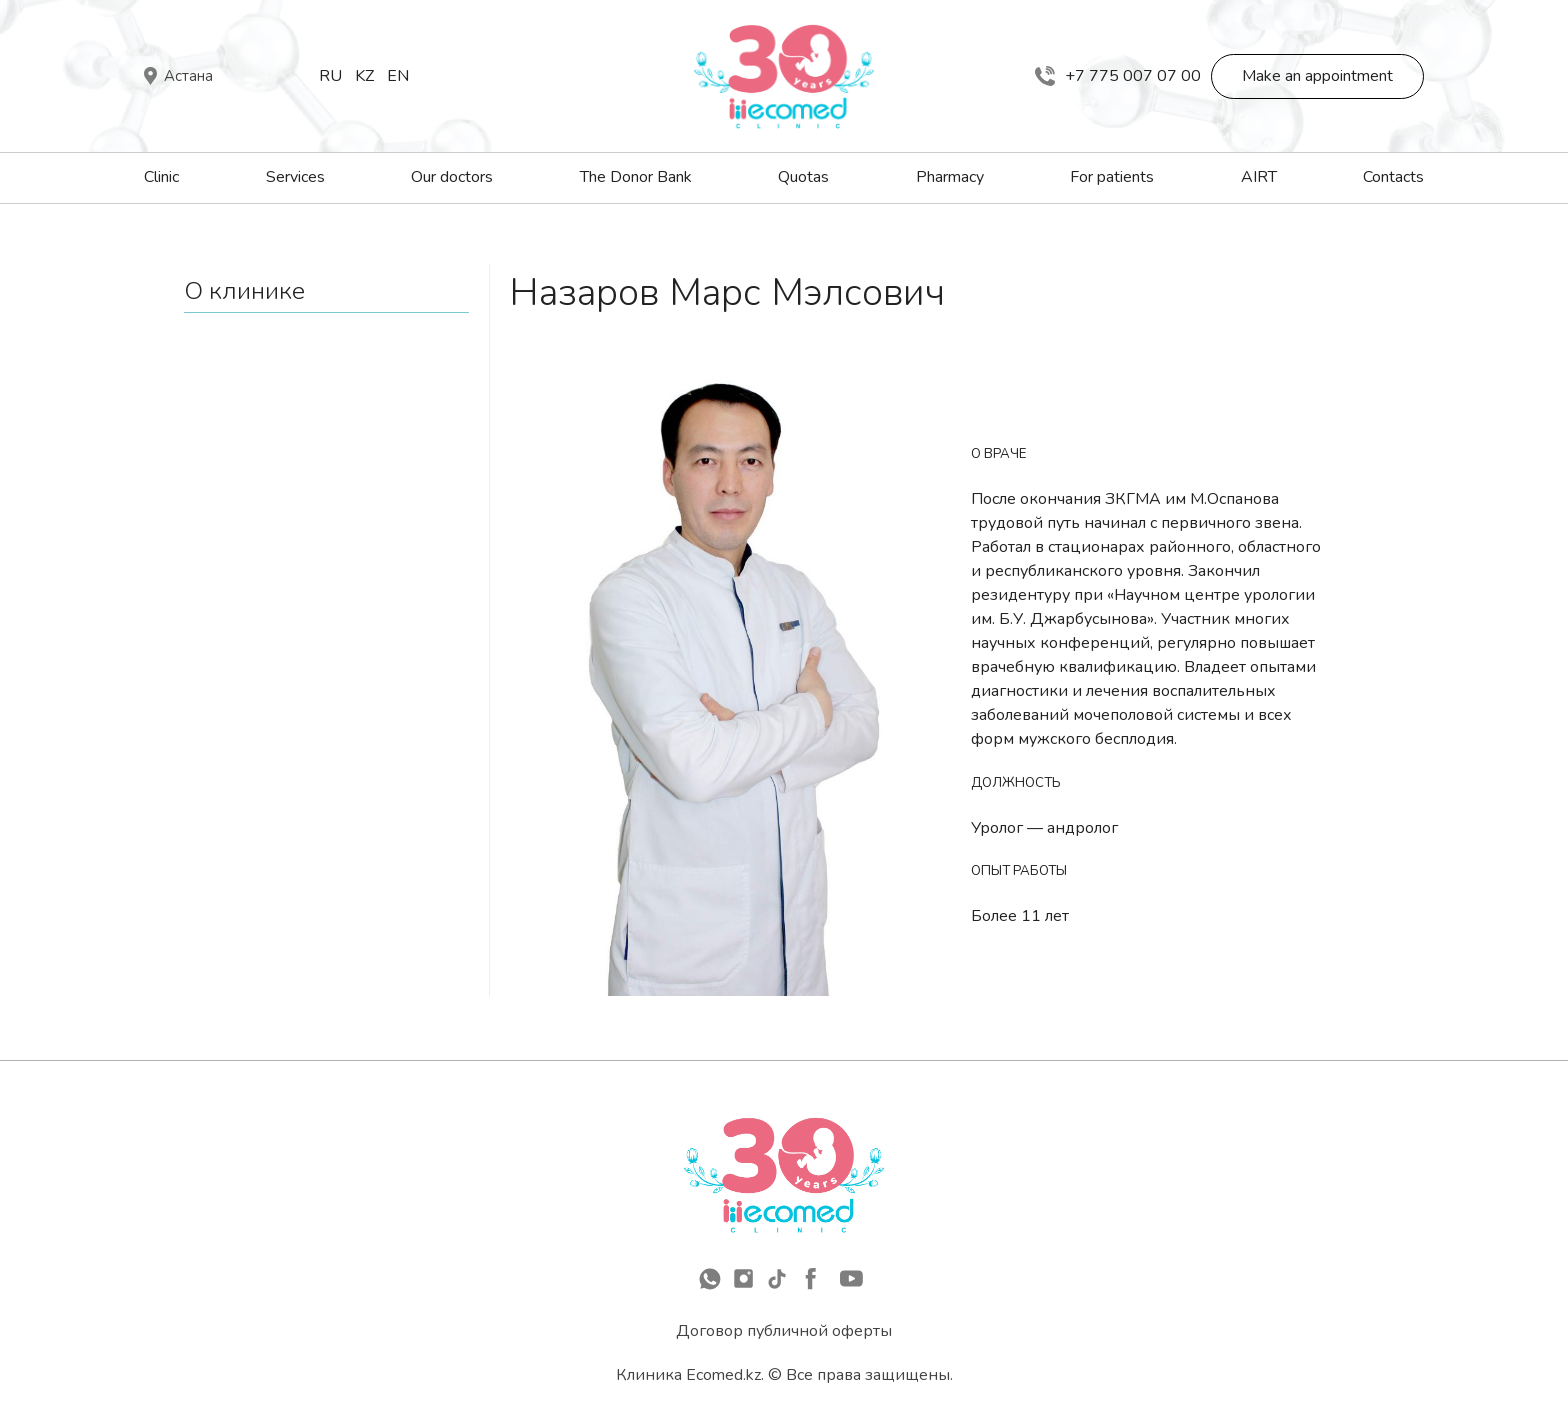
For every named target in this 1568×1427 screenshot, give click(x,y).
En (398, 76)
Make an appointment (1317, 76)
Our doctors (452, 177)
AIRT (1259, 177)
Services (295, 177)
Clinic (161, 177)
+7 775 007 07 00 (1118, 76)
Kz (364, 76)
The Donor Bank (636, 177)
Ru (330, 76)
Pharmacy (950, 177)
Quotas (803, 177)
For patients (1112, 177)
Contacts (1393, 177)
